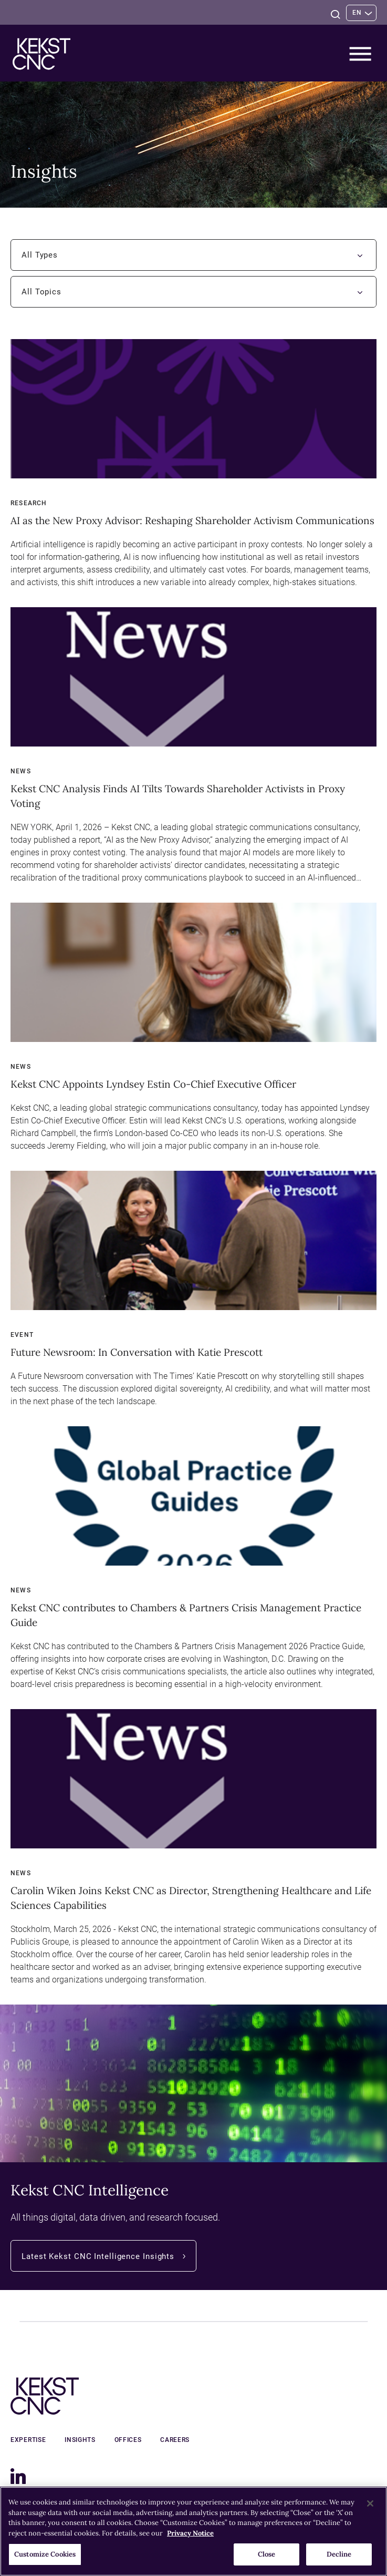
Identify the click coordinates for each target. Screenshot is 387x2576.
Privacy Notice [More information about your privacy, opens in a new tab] (190, 2533)
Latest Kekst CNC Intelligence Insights (109, 2256)
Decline (339, 2554)
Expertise (28, 2440)
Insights (76, 2440)
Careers (166, 2440)
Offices (121, 2440)
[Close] (370, 2503)
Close (267, 2554)
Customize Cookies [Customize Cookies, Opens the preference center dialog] (45, 2554)
